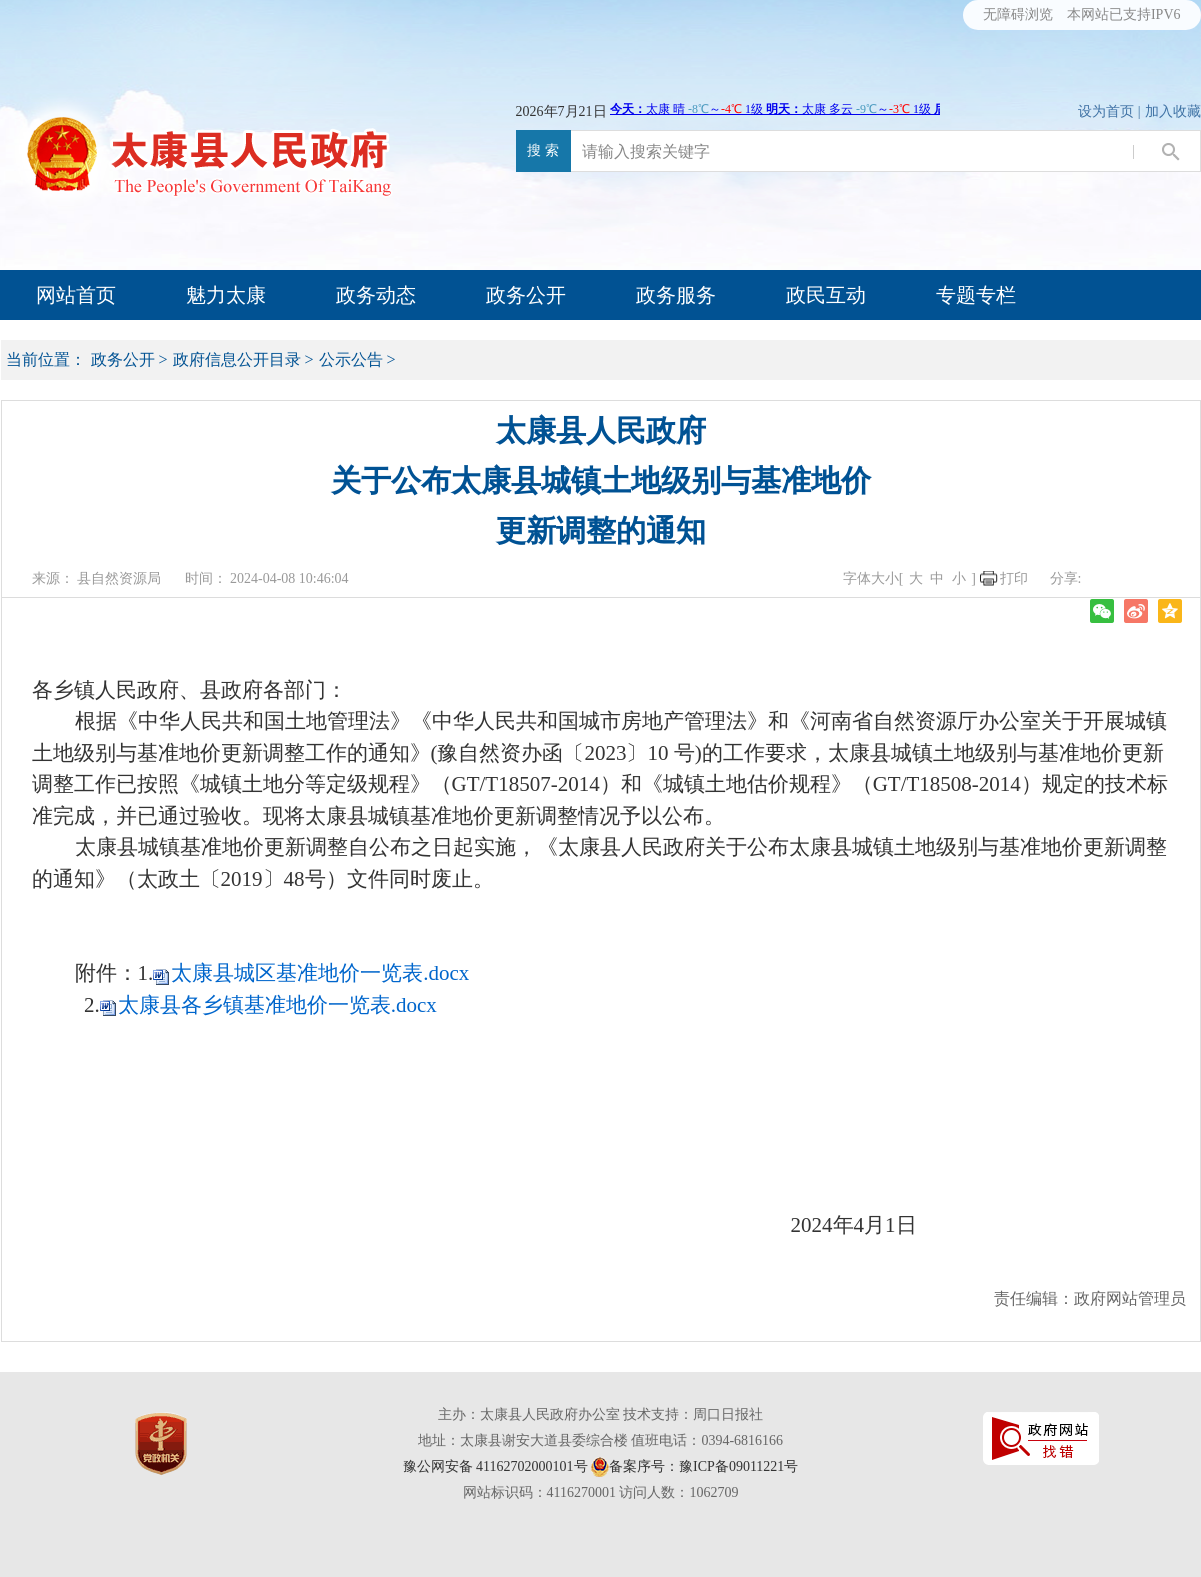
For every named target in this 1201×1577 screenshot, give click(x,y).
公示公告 (351, 359)
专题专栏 (976, 295)
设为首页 (1106, 111)
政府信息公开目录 (237, 359)
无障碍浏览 (1018, 14)
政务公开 (526, 295)
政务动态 (376, 295)
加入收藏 (1173, 111)
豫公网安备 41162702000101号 (495, 1466)
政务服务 (676, 295)
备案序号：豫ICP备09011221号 (703, 1466)
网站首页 (76, 295)
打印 (1014, 578)
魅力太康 (226, 295)
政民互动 (826, 295)
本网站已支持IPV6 (1124, 14)
